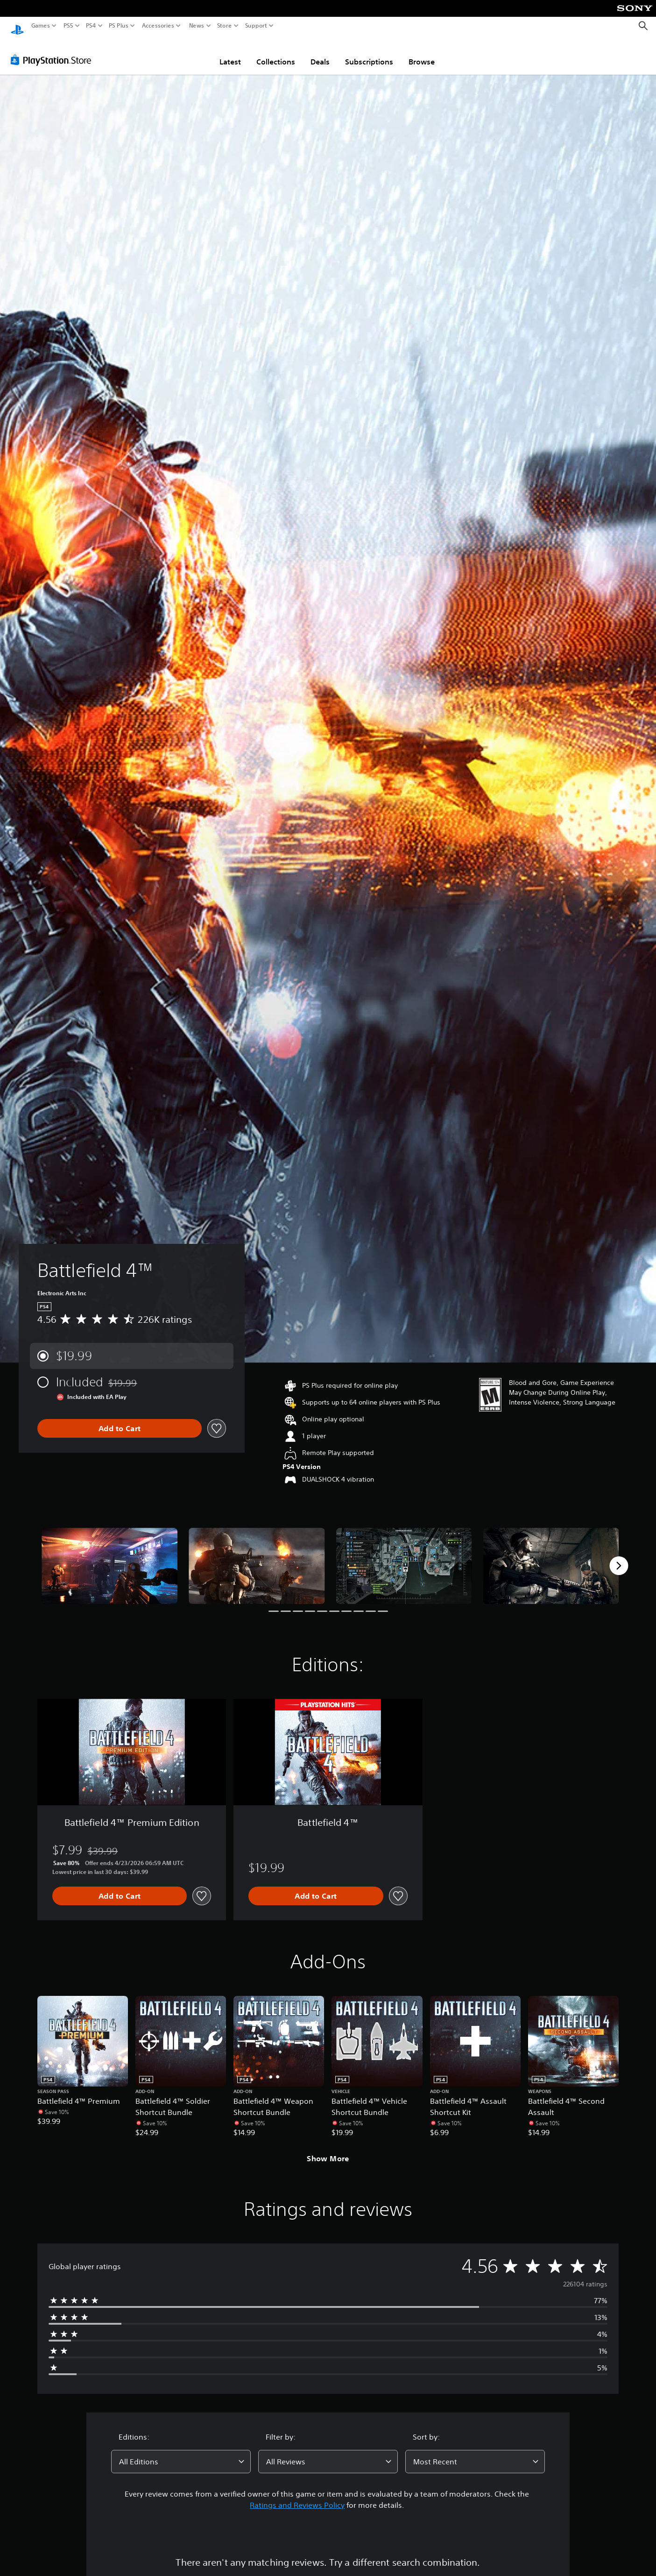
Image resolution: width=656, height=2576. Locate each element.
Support (256, 25)
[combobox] (181, 2452)
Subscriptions (369, 52)
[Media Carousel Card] (109, 1557)
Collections (275, 52)
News (196, 25)
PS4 (91, 25)
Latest (230, 52)
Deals (320, 52)
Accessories (158, 25)
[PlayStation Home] (17, 26)
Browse (422, 52)
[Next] (618, 1556)
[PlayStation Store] (53, 50)
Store (224, 25)
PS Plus (118, 25)
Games (40, 25)
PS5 (68, 25)
